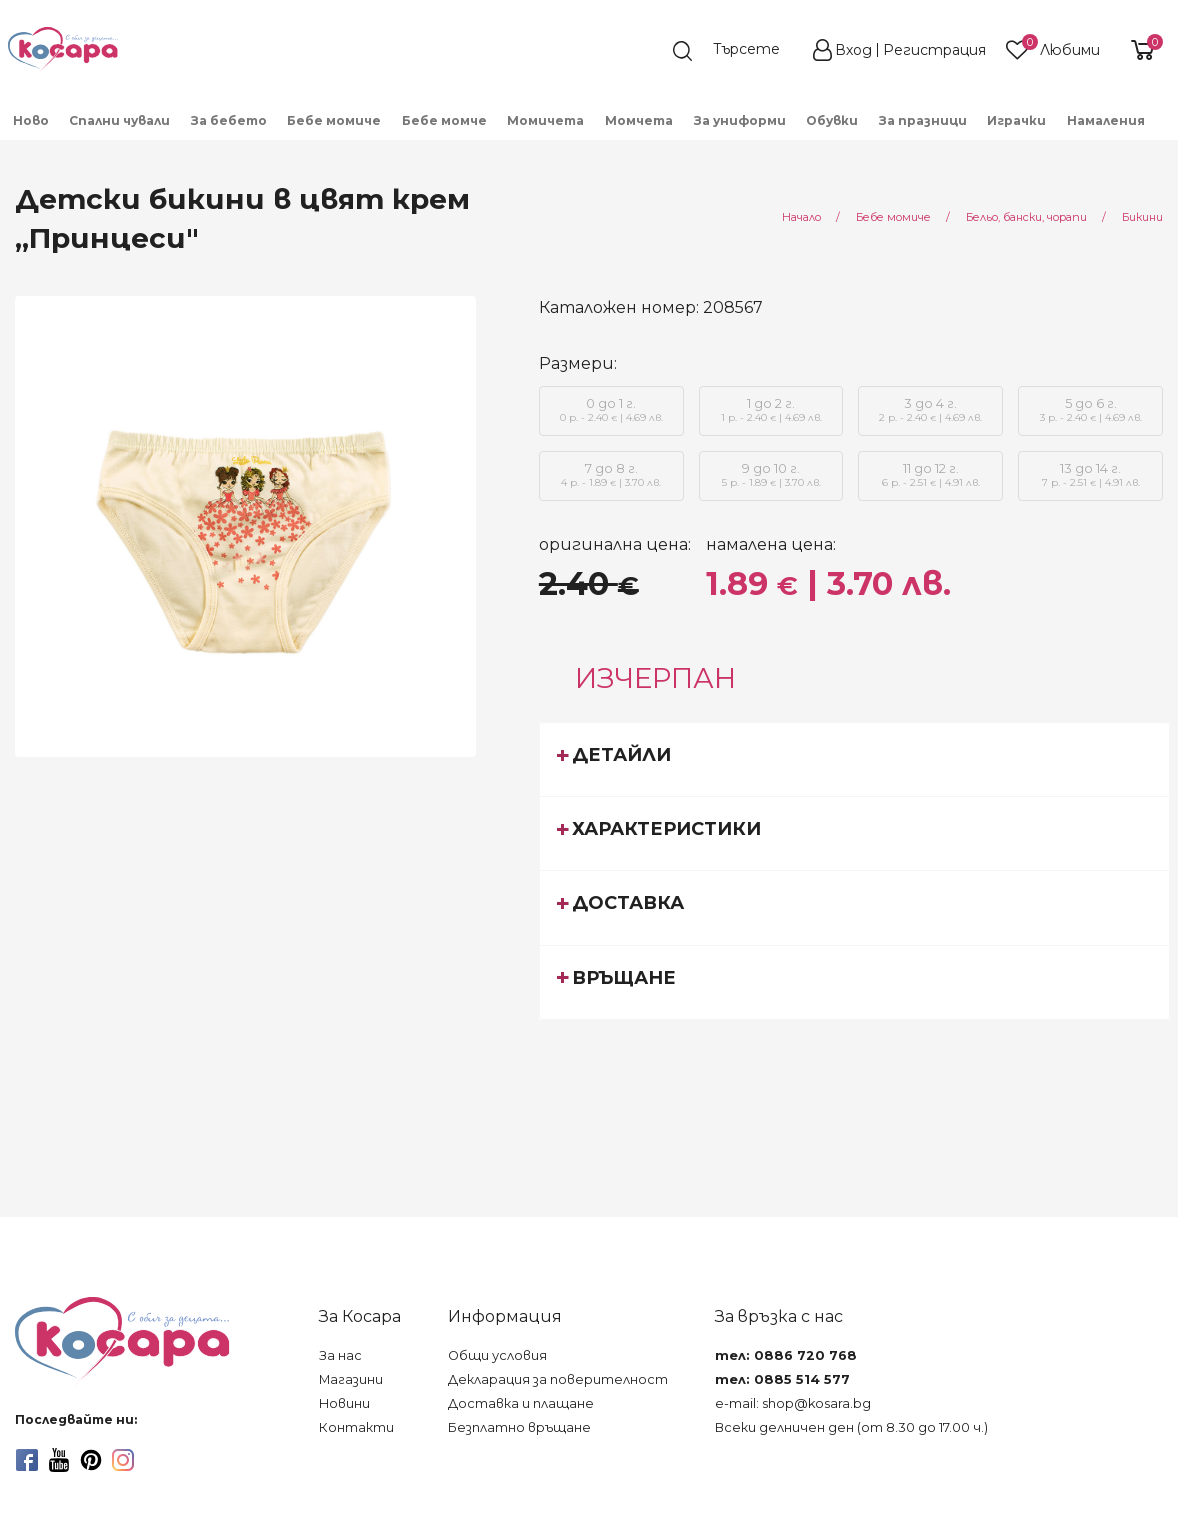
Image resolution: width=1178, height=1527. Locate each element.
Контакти (356, 1427)
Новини (344, 1403)
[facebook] (27, 1460)
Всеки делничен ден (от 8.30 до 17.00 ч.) (851, 1427)
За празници (923, 120)
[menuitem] (31, 119)
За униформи (740, 120)
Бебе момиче (334, 120)
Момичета (545, 120)
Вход (853, 50)
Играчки (1016, 120)
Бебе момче (444, 120)
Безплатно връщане (519, 1427)
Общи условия (497, 1355)
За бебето (229, 120)
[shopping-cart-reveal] (1140, 50)
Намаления (1106, 120)
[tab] (855, 759)
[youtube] (59, 1460)
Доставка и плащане (521, 1403)
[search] (736, 51)
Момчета (639, 120)
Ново (31, 120)
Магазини (351, 1379)
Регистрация (934, 50)
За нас (340, 1355)
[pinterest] (91, 1460)
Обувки (832, 120)
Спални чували (119, 120)
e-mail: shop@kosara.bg (793, 1403)
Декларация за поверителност (558, 1379)
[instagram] (123, 1460)
